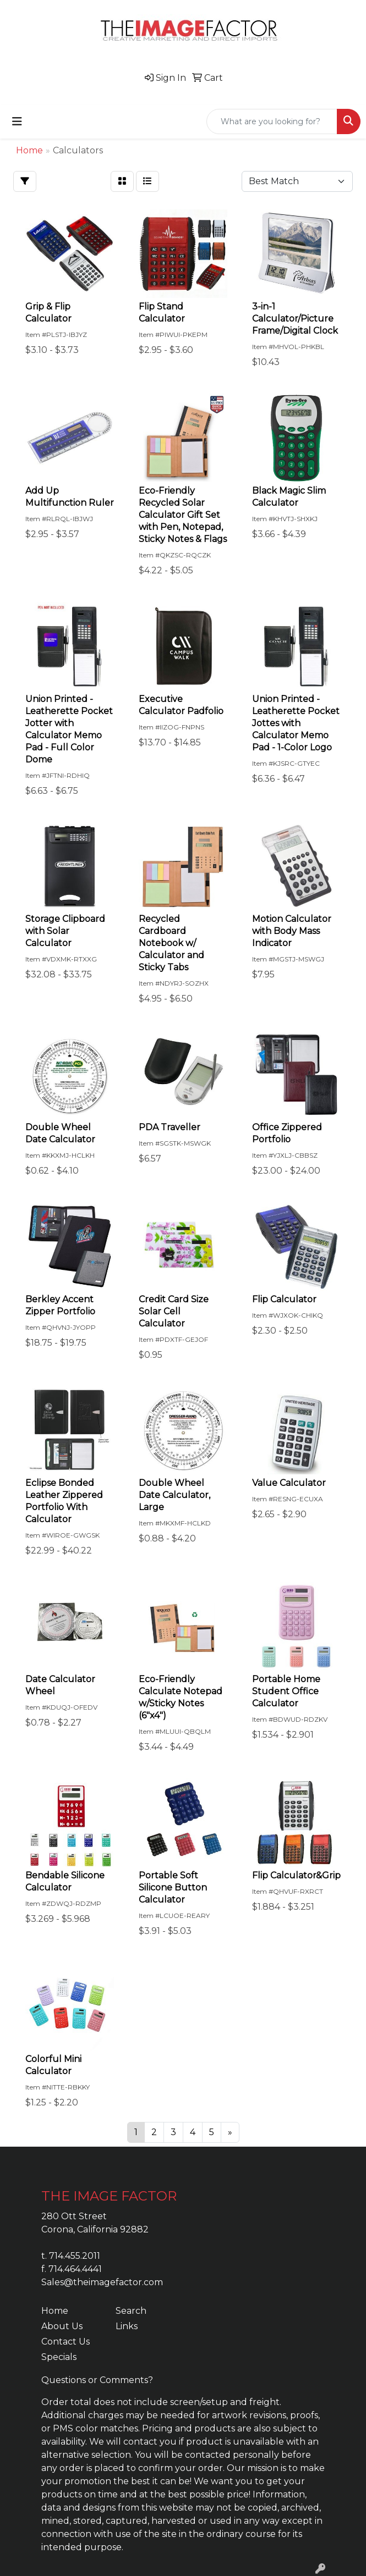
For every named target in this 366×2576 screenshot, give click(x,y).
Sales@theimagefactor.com (102, 2282)
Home (54, 2311)
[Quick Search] (271, 121)
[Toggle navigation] (17, 121)
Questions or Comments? (97, 2380)
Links (127, 2326)
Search (131, 2311)
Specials (59, 2357)
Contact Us (65, 2341)
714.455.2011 (74, 2256)
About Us (62, 2326)
